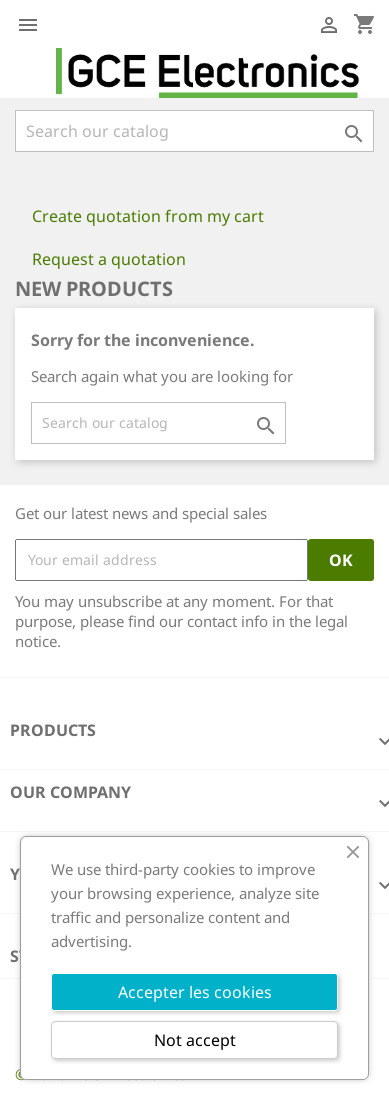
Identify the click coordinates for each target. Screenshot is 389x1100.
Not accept (195, 1040)
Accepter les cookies (195, 992)
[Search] (194, 131)
